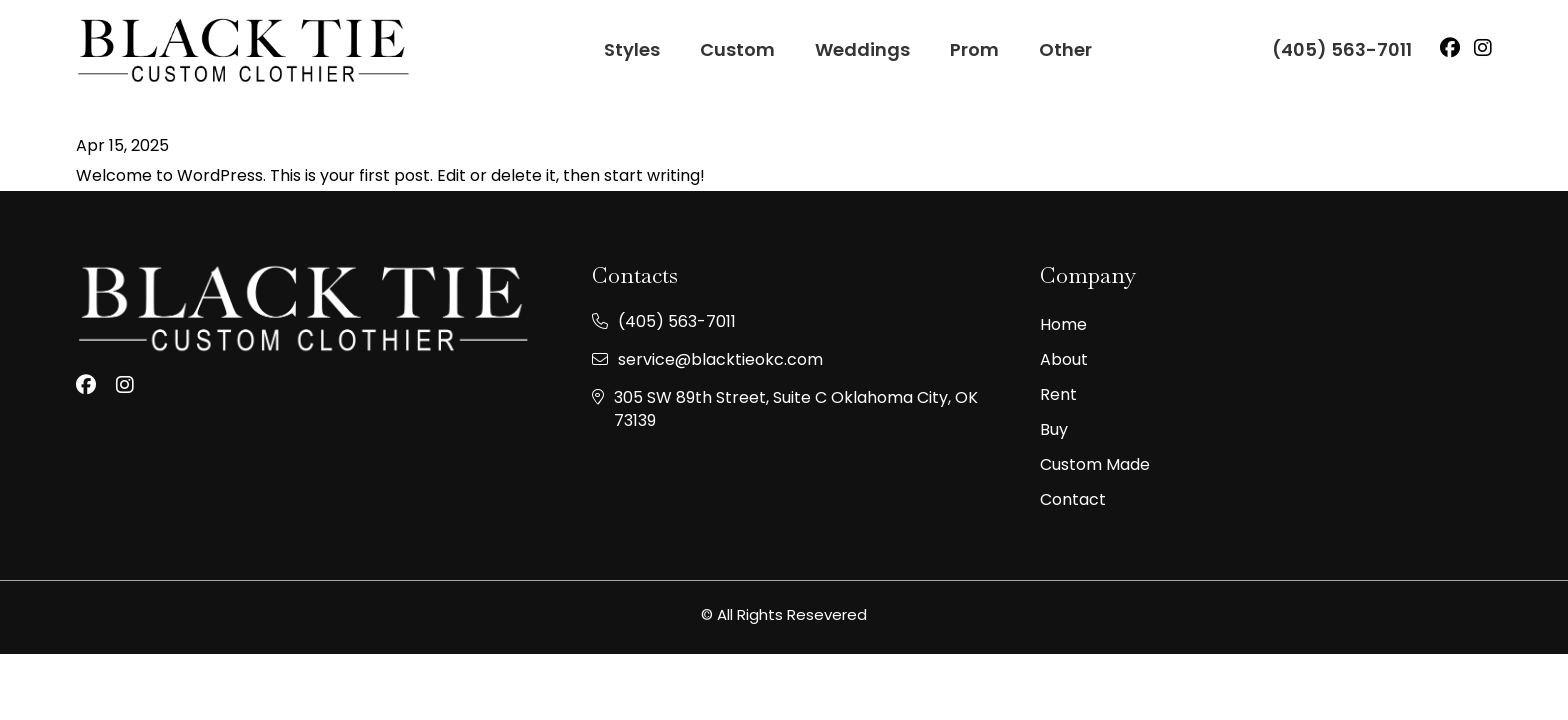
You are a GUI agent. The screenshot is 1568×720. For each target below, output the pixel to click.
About (1064, 360)
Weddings (862, 49)
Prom (974, 49)
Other (1065, 49)
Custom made (1095, 465)
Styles (632, 49)
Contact (1073, 500)
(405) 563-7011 (1342, 49)
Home (1063, 325)
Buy (1054, 430)
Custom (737, 49)
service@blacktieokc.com (720, 359)
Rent (1058, 395)
